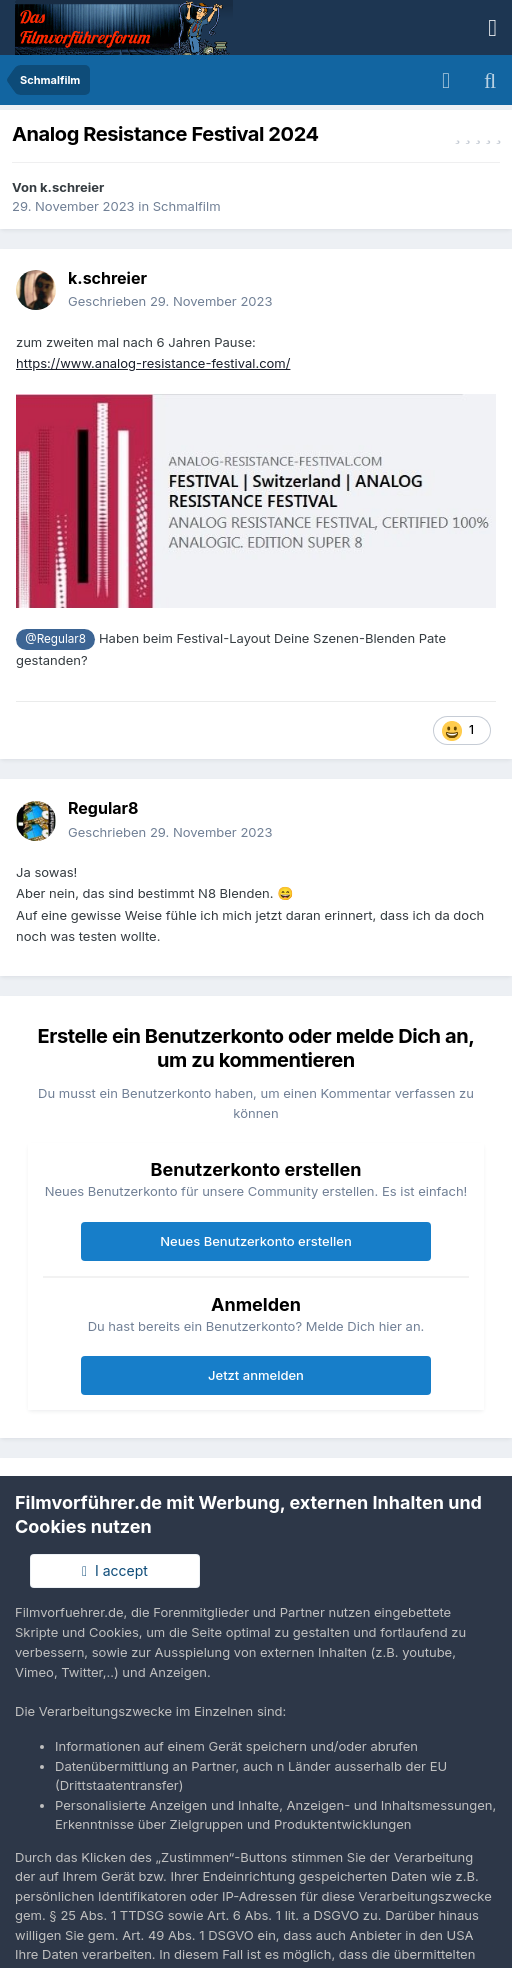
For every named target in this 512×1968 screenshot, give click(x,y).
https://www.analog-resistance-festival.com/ (153, 363)
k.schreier (72, 187)
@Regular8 (55, 639)
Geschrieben (170, 301)
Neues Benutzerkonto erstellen (255, 1241)
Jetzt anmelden (256, 1375)
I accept (115, 1570)
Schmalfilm (187, 206)
